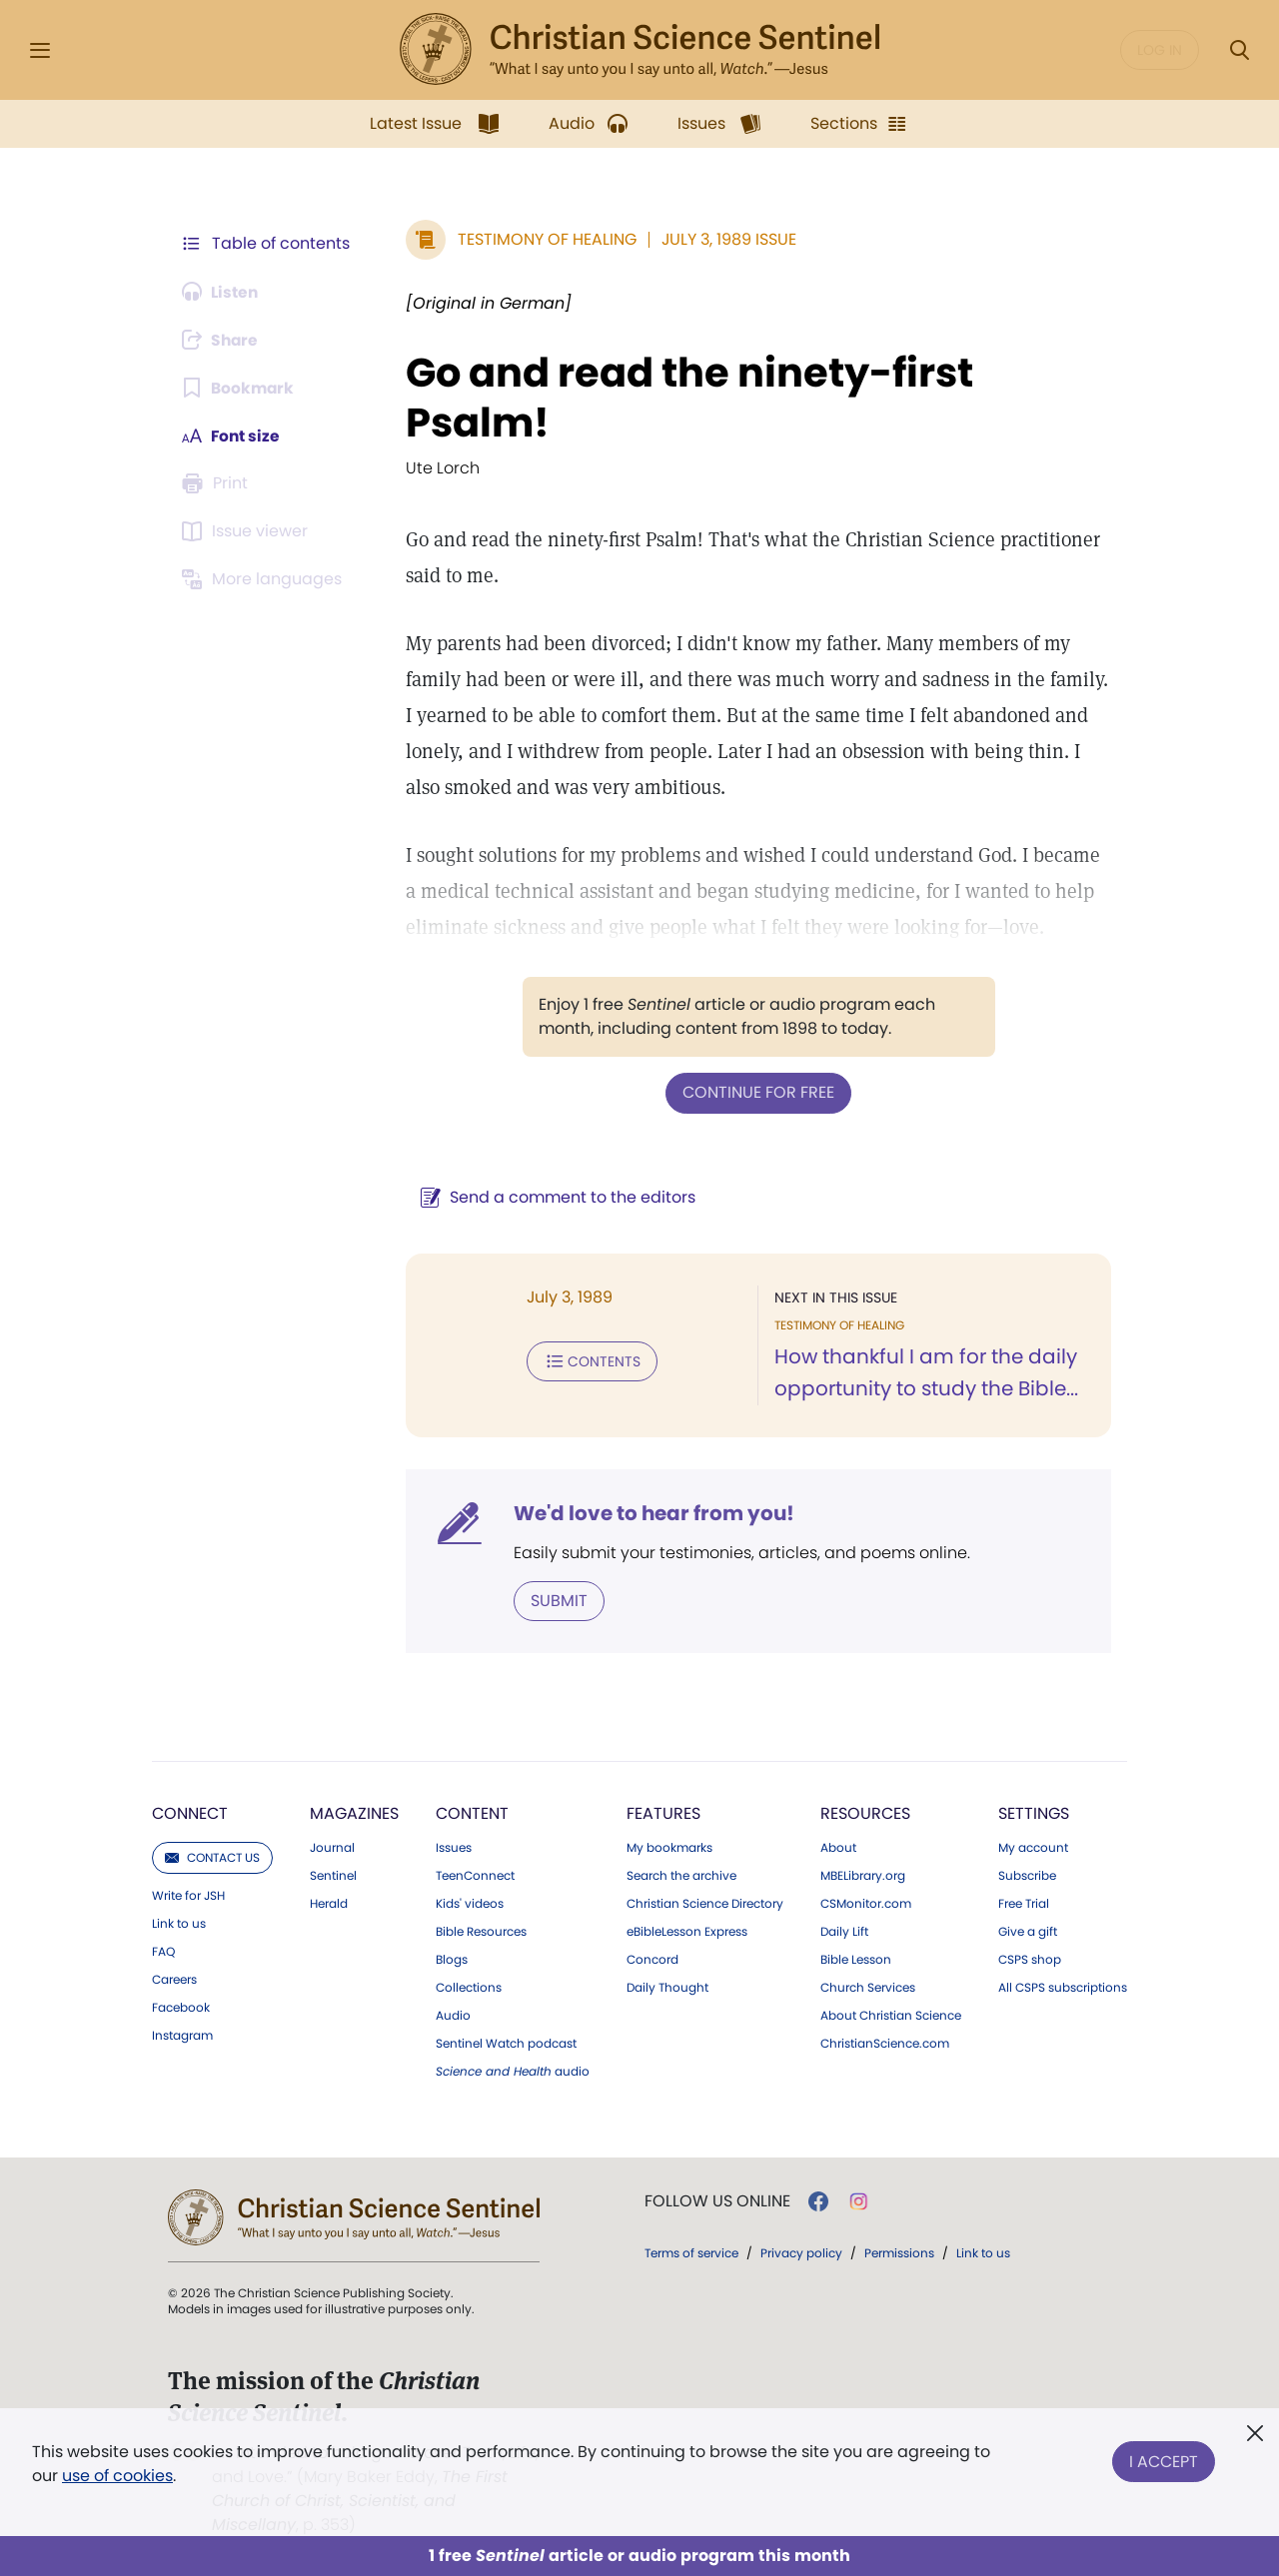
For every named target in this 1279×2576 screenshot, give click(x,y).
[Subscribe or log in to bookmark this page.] (239, 388)
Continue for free (756, 1092)
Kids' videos (470, 1903)
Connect (190, 1812)
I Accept (1163, 2459)
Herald (329, 1903)
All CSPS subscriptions (1062, 1987)
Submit (555, 1599)
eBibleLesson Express (687, 1931)
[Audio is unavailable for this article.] (222, 292)
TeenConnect (475, 1875)
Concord (652, 1959)
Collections (469, 1987)
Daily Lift (844, 1931)
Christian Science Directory (705, 1903)
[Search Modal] (1239, 50)
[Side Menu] (40, 50)
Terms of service (691, 2251)
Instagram (182, 2035)
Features (663, 1812)
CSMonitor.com (865, 1903)
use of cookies (117, 2475)
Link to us (179, 1923)
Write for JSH (188, 1895)
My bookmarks (669, 1847)
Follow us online (717, 2200)
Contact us (212, 1856)
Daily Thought (667, 1987)
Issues (454, 1847)
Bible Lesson (855, 1959)
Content (472, 1812)
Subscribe (1027, 1875)
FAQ (163, 1951)
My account (1033, 1847)
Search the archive (681, 1875)
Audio (453, 2015)
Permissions (899, 2251)
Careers (174, 1979)
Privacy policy (801, 2251)
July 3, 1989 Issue (724, 239)
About (838, 1847)
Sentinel (333, 1875)
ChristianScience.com (884, 2043)
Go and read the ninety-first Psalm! (685, 397)
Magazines (354, 1812)
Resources (865, 1812)
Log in (1159, 50)
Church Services (867, 1987)
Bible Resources (481, 1931)
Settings (1033, 1812)
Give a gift (1027, 1931)
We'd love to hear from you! (650, 1512)
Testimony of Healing (543, 239)
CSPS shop (1029, 1959)
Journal (332, 1847)
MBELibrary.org (862, 1875)
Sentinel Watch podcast (506, 2043)
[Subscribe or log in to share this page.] (223, 340)
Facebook (181, 2007)
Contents (588, 1360)
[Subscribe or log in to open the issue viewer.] (248, 531)
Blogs (452, 1959)
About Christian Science (890, 2015)
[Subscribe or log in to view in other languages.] (265, 579)
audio (513, 2071)
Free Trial (1023, 1903)
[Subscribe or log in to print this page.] (218, 483)
